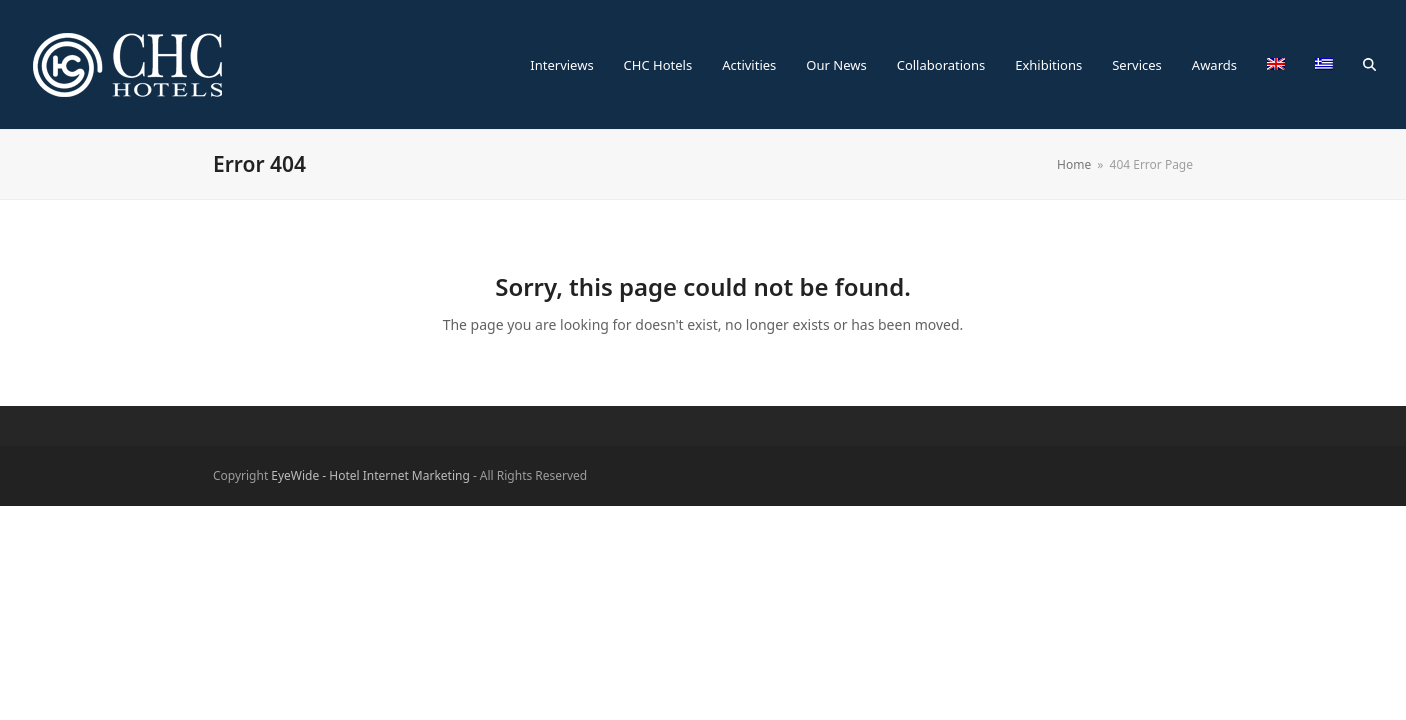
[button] (1369, 65)
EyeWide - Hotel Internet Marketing (370, 475)
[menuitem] (1276, 65)
